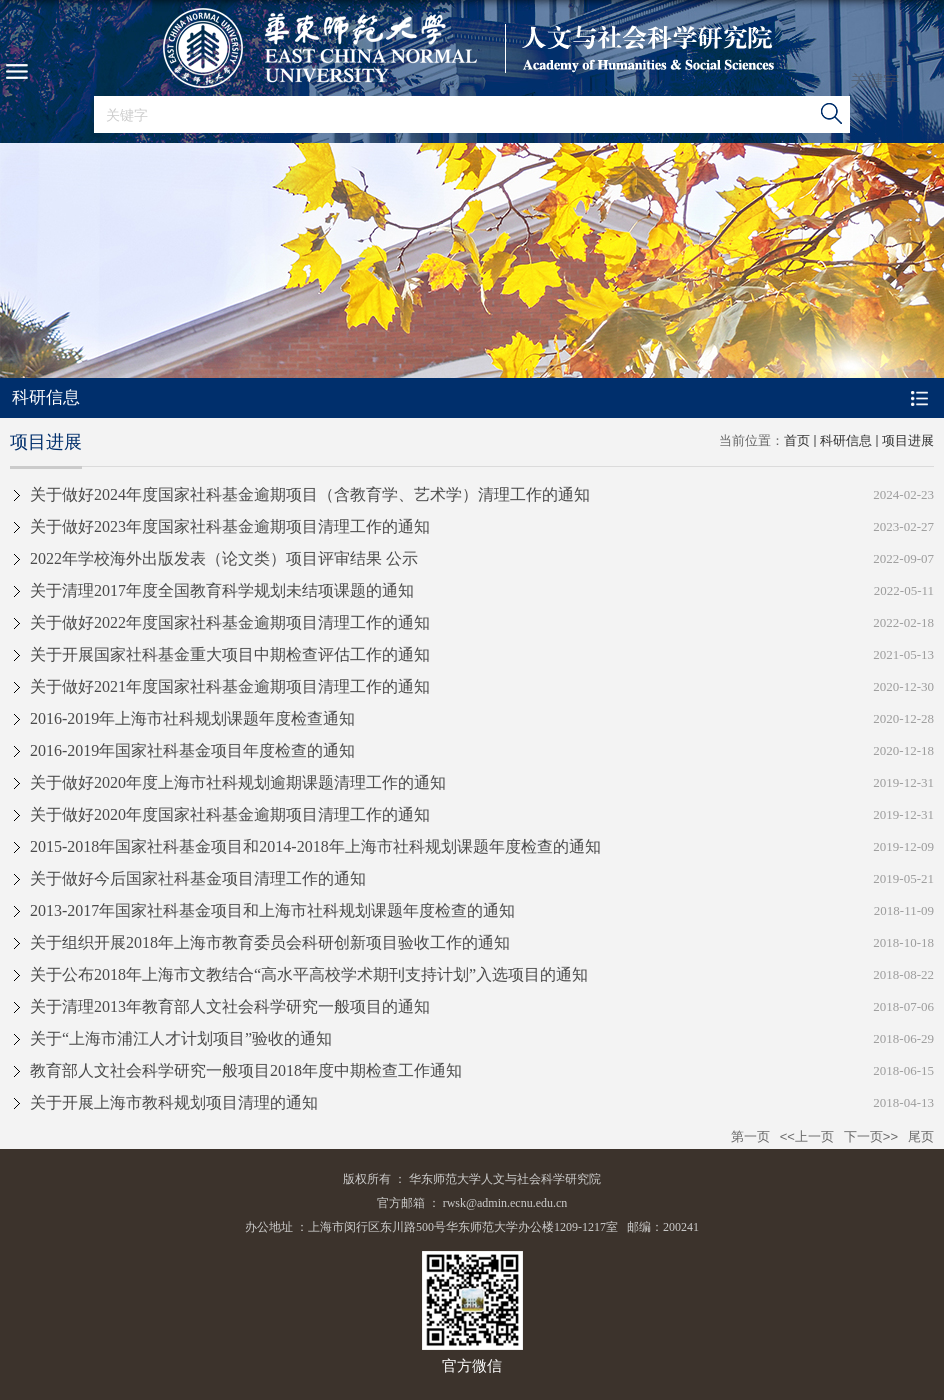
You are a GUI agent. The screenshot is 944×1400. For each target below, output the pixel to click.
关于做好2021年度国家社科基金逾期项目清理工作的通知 (230, 686)
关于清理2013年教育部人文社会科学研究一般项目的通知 (230, 1006)
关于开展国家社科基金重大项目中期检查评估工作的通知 (230, 654)
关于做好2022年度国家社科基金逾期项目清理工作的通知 (230, 622)
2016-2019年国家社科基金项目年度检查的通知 (192, 750)
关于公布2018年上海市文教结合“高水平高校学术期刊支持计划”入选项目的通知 (309, 974)
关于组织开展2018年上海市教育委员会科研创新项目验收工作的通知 (270, 942)
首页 (797, 440)
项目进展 (908, 440)
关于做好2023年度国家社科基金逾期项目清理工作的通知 (230, 526)
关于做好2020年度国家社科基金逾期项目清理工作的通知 (230, 814)
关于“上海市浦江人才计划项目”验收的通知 (181, 1038)
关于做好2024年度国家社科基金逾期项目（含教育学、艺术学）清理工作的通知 (310, 494)
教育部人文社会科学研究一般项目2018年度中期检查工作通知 (246, 1070)
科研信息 (846, 440)
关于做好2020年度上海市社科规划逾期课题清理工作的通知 (238, 782)
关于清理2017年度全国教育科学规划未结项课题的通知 (222, 590)
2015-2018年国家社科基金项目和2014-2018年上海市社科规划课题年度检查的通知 (315, 846)
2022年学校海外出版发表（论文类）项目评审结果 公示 (224, 558)
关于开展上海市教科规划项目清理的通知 (174, 1102)
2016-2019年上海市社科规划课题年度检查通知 (192, 718)
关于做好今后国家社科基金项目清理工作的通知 (198, 878)
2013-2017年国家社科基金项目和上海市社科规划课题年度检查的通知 (272, 910)
